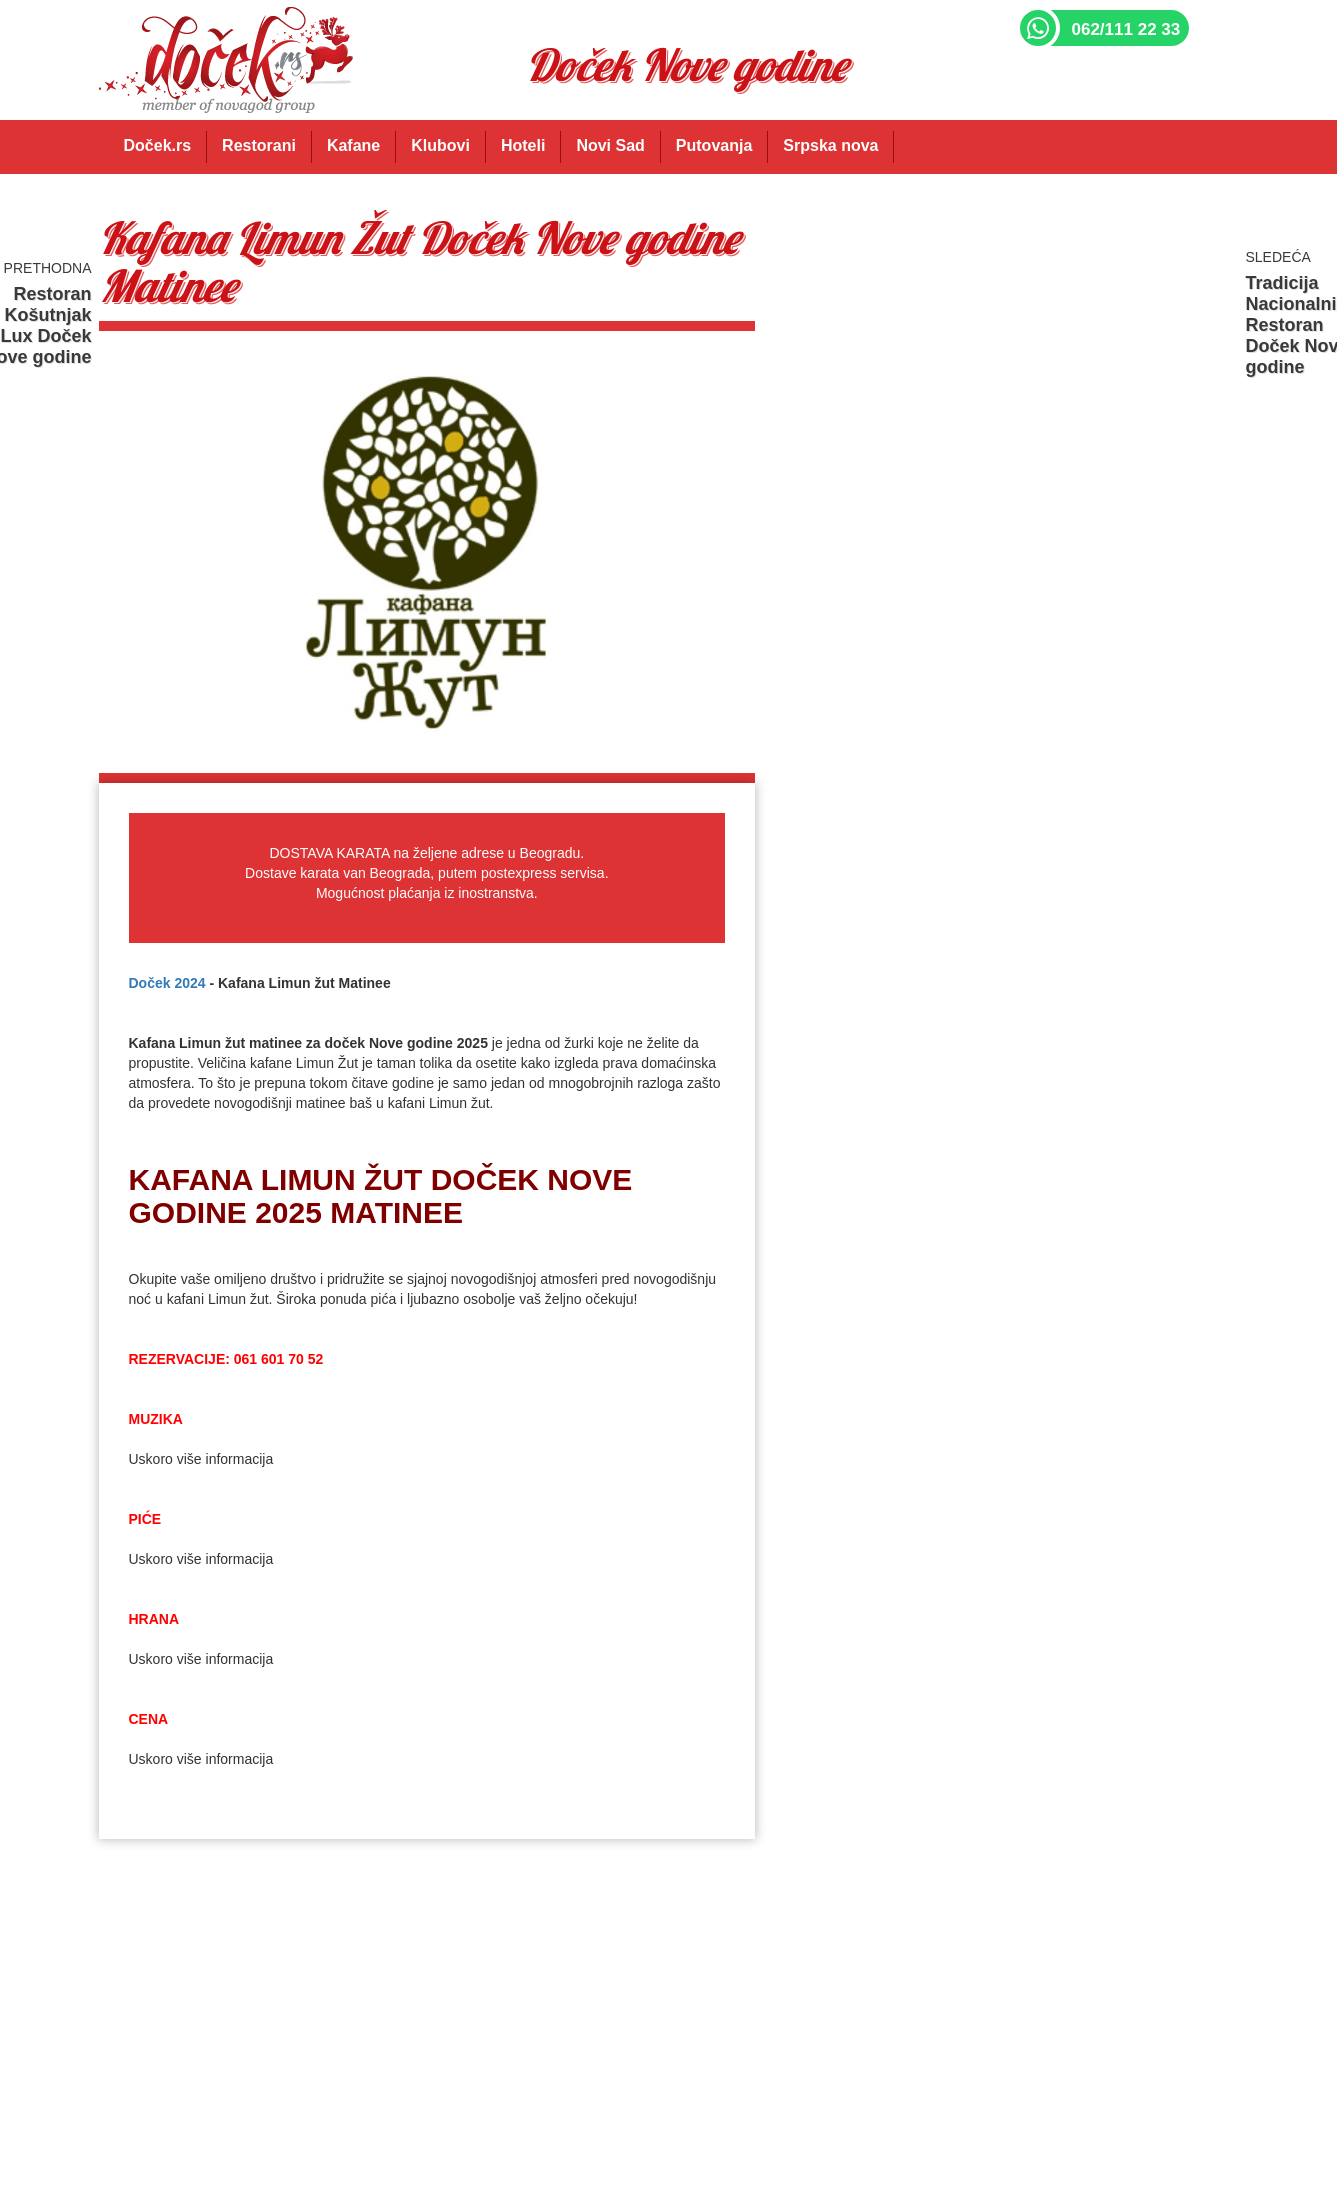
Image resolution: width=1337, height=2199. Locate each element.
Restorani (259, 145)
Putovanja (714, 145)
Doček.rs (158, 145)
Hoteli (523, 145)
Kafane (353, 145)
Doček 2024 (167, 983)
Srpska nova (830, 145)
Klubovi (440, 145)
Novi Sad (610, 145)
